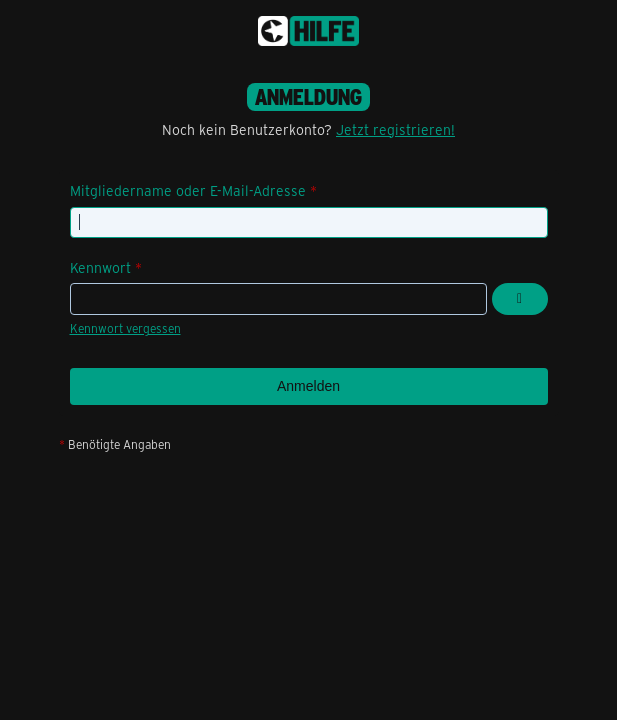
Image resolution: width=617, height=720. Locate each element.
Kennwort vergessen (125, 328)
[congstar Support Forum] (308, 31)
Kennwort (100, 267)
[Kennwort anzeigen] (520, 299)
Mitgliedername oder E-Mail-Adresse (188, 190)
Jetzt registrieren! (395, 129)
